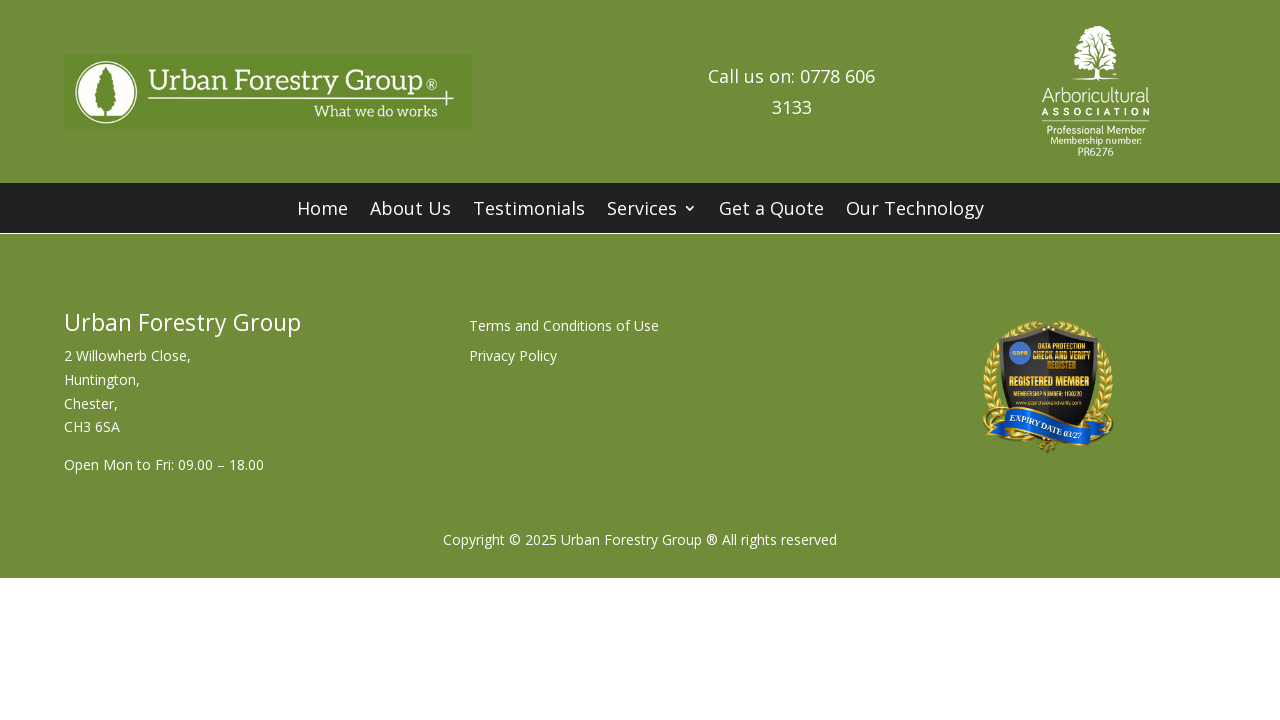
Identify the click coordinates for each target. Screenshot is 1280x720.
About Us (410, 210)
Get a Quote (771, 210)
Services (642, 210)
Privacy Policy (513, 357)
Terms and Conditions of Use (564, 327)
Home (322, 210)
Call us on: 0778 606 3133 (791, 91)
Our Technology (915, 210)
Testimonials (529, 210)
